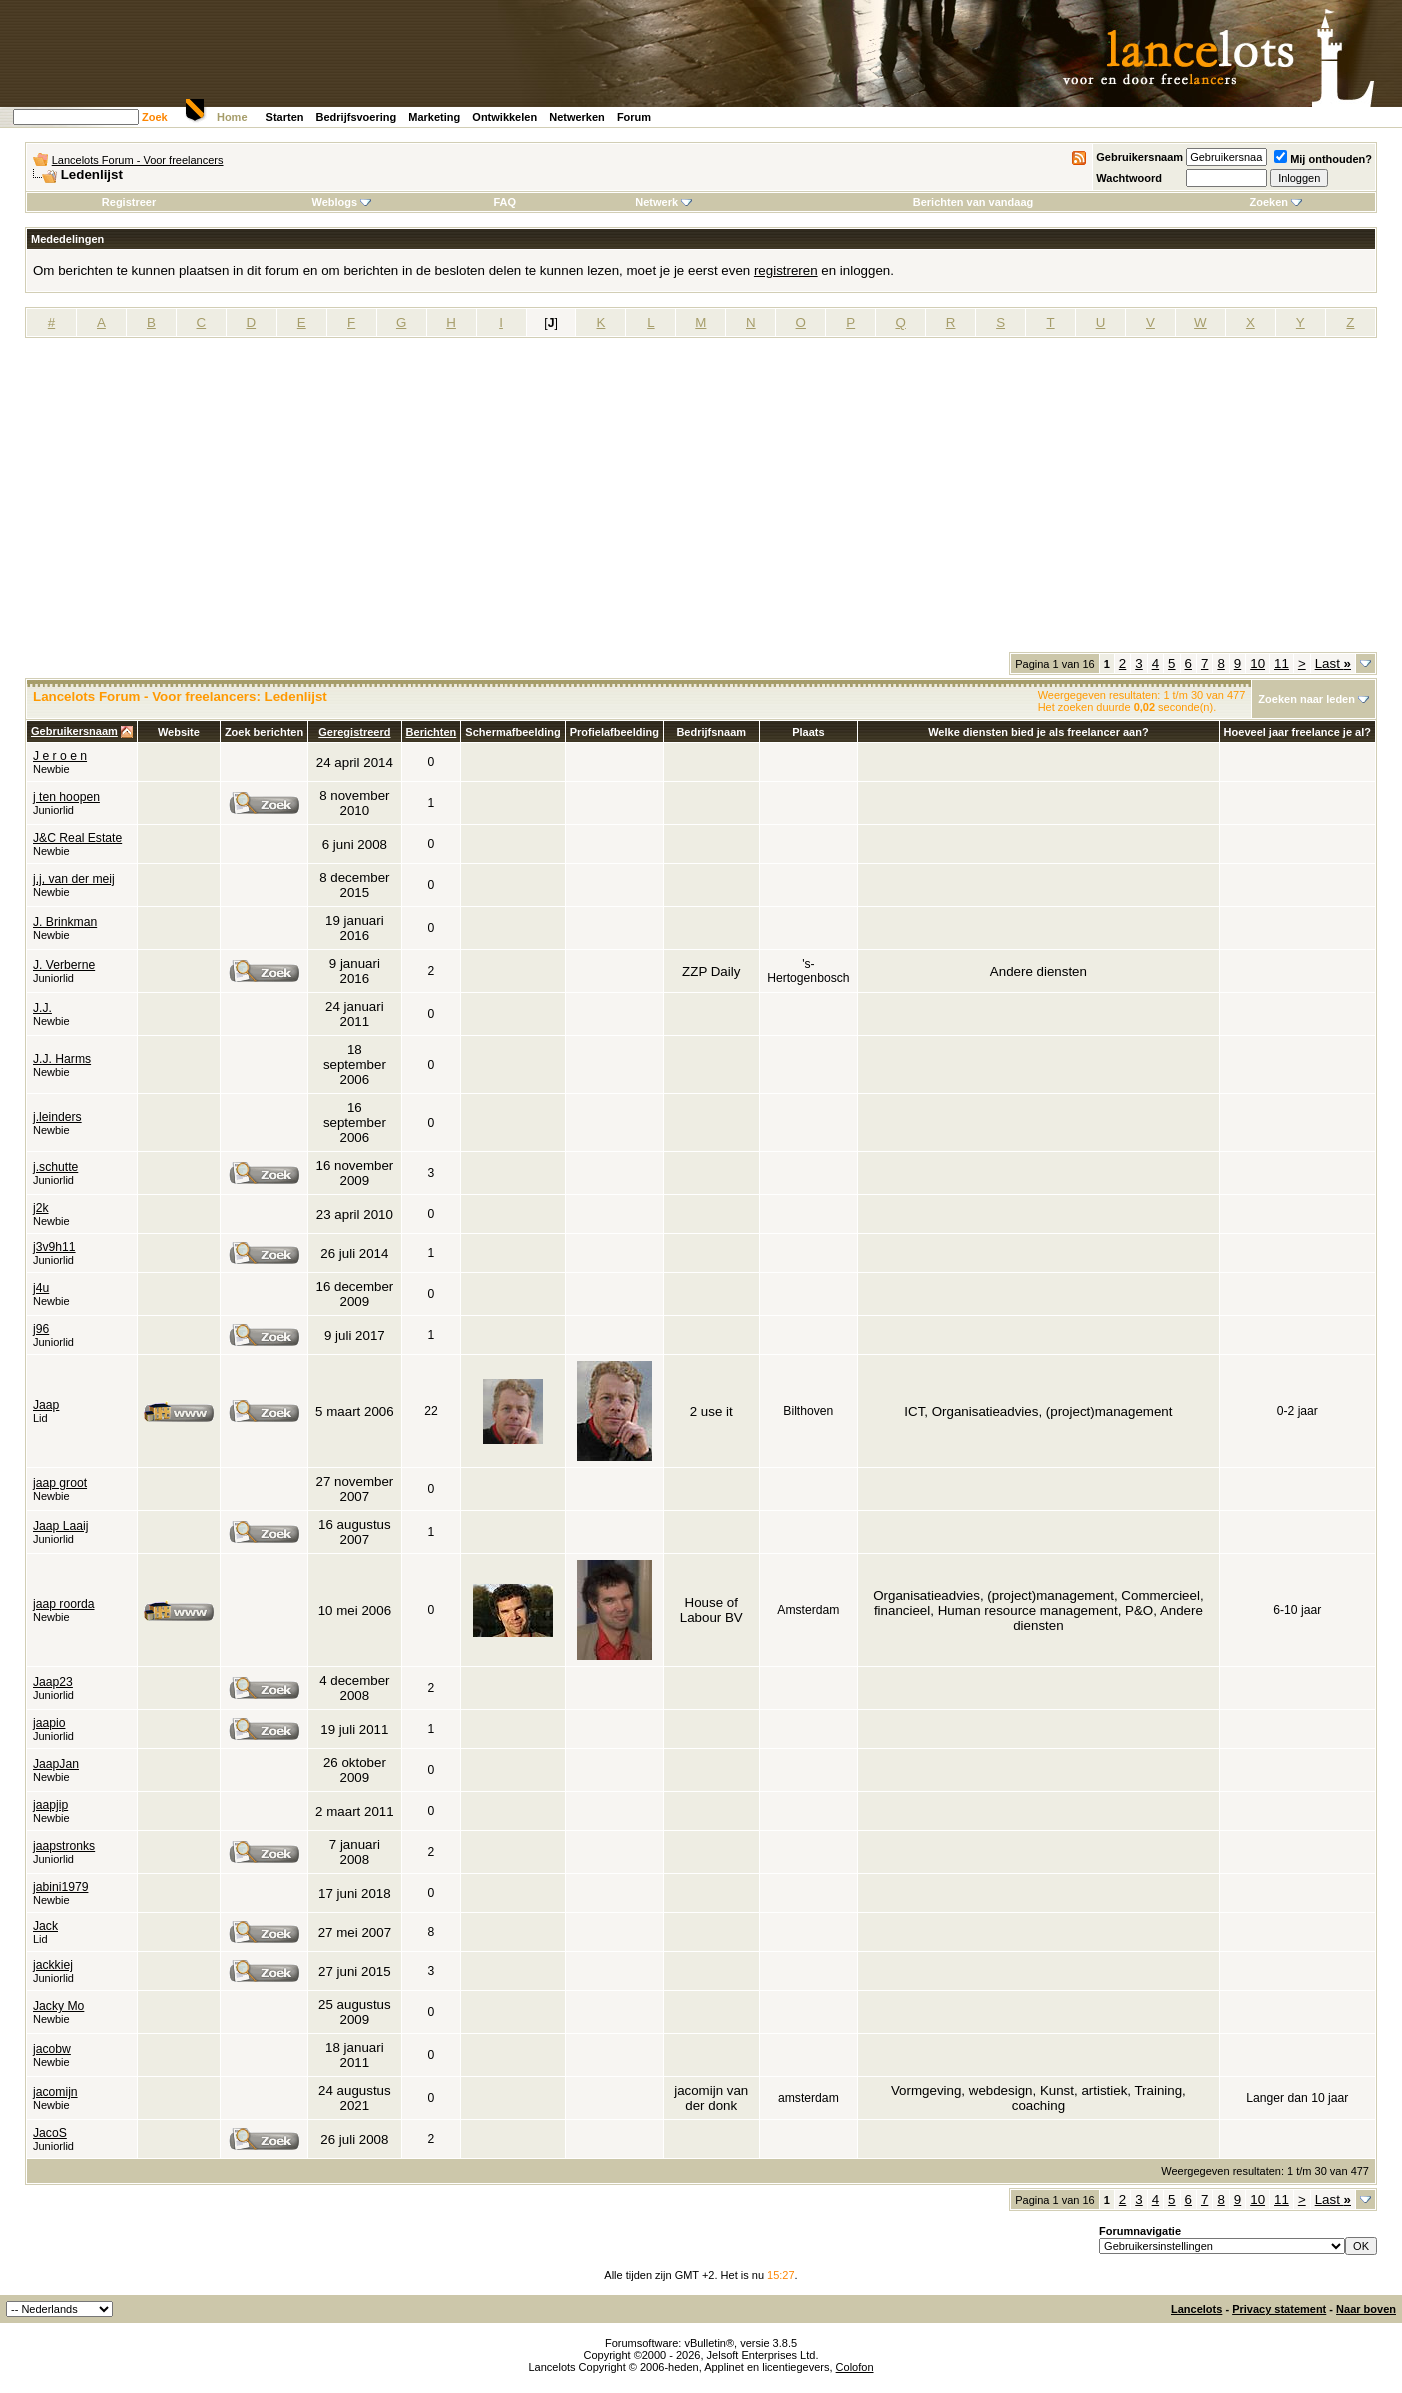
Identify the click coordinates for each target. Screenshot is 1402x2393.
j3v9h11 (54, 1247)
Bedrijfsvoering (356, 117)
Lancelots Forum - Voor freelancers (138, 160)
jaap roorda (64, 1604)
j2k (41, 1208)
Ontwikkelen (504, 117)
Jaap (46, 1405)
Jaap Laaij (60, 1526)
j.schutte (55, 1167)
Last (1333, 663)
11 (1281, 663)
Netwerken (577, 117)
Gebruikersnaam (1139, 157)
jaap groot (60, 1483)
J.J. (42, 1008)
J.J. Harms (62, 1059)
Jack (45, 1926)
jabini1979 (60, 1887)
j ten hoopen (66, 797)
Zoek (155, 117)
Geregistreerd (354, 732)
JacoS (50, 2133)
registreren (786, 270)
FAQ (504, 202)
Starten (285, 117)
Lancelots (1196, 2309)
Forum (634, 117)
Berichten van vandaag (973, 202)
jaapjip (50, 1805)
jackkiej (53, 1965)
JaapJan (56, 1764)
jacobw (52, 2049)
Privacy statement (1279, 2309)
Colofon (855, 2367)
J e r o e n (60, 756)
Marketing (434, 117)
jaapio (49, 1723)
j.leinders (57, 1117)
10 (1257, 663)
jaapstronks (64, 1846)
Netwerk (663, 202)
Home (232, 117)
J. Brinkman (65, 922)
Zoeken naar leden (1306, 699)
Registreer (129, 202)
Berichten (431, 732)
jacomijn (55, 2092)
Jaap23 (53, 1682)
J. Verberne (64, 965)
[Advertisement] (701, 502)
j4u (41, 1288)
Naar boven (1366, 2309)
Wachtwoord (1129, 178)
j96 (41, 1329)
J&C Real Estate (77, 838)
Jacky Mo (58, 2006)
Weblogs (341, 202)
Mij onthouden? (1323, 159)
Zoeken (1275, 202)
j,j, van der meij (74, 879)
